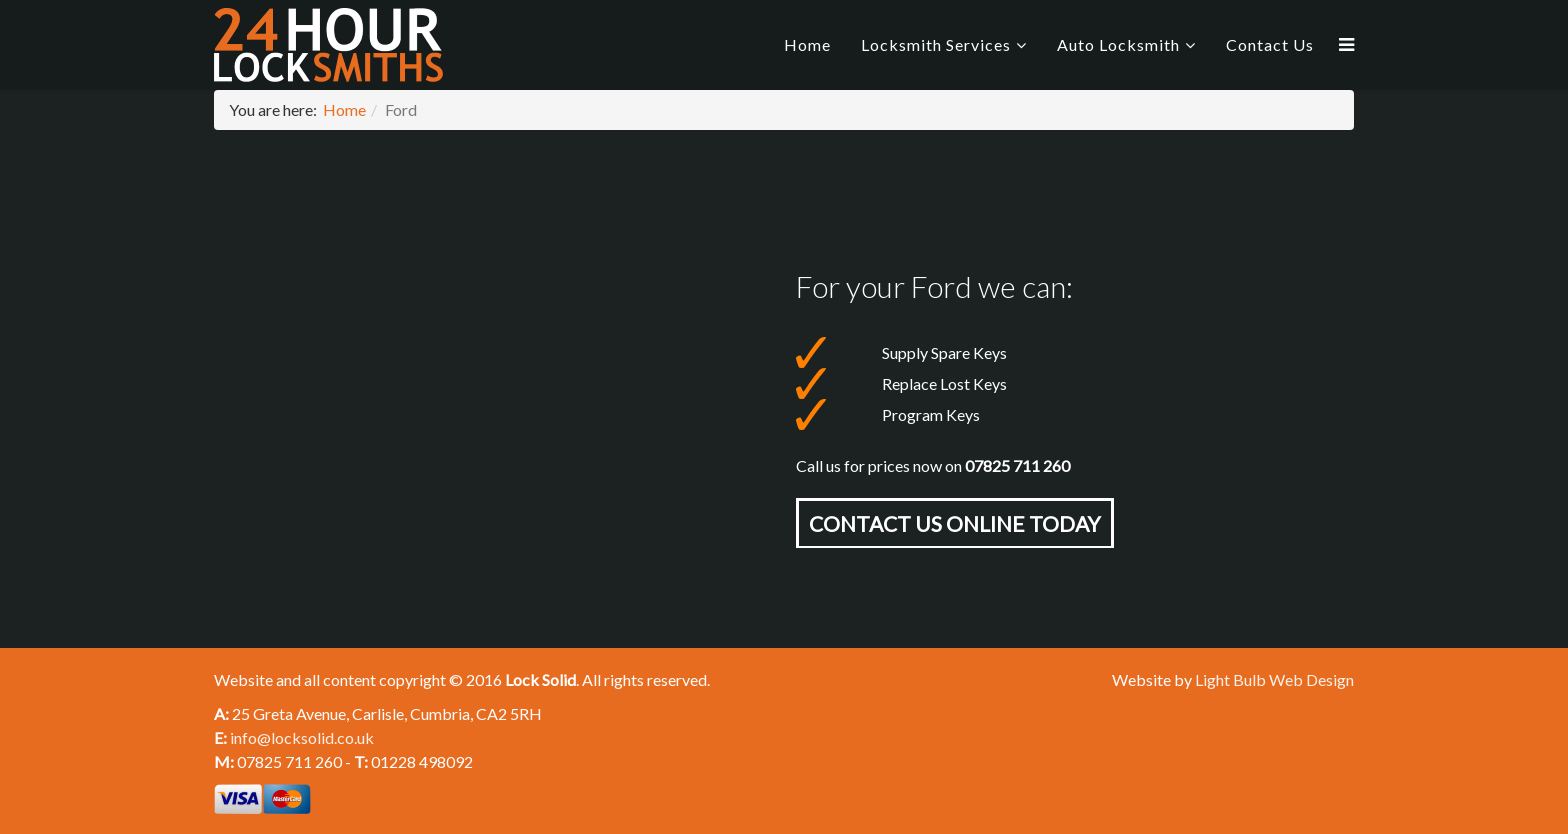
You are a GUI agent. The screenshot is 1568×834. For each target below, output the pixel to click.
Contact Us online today (955, 523)
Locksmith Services (936, 44)
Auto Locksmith (1118, 44)
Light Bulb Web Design (1274, 679)
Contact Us (1270, 44)
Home (807, 44)
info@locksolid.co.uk (302, 737)
